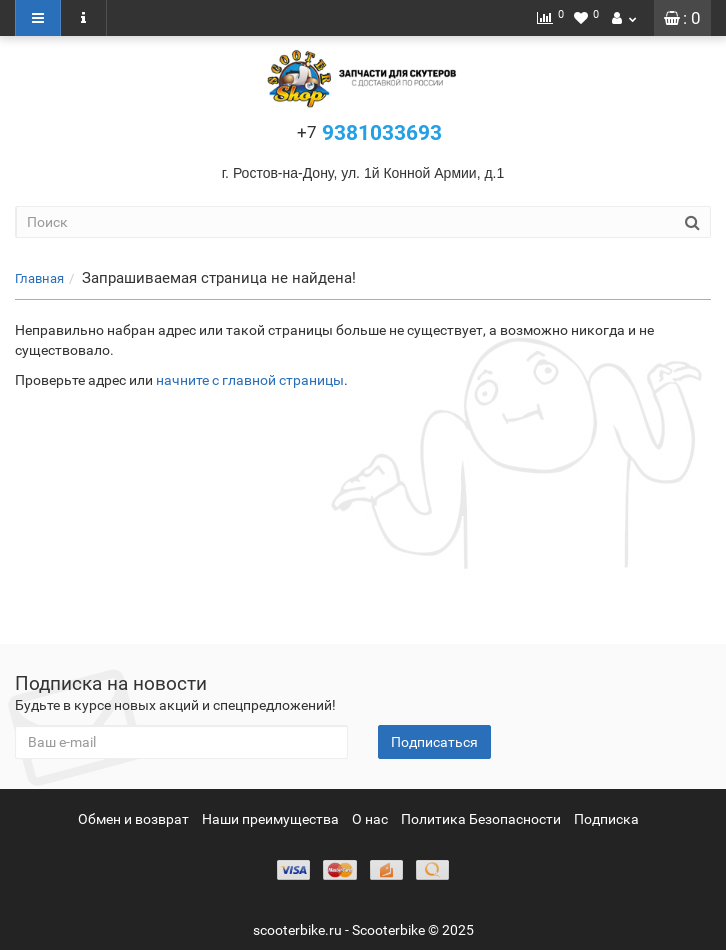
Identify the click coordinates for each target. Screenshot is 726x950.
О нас (370, 819)
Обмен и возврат (133, 819)
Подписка (606, 819)
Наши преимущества (270, 819)
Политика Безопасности (481, 819)
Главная (39, 278)
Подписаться (434, 742)
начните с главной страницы (250, 380)
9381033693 (369, 133)
